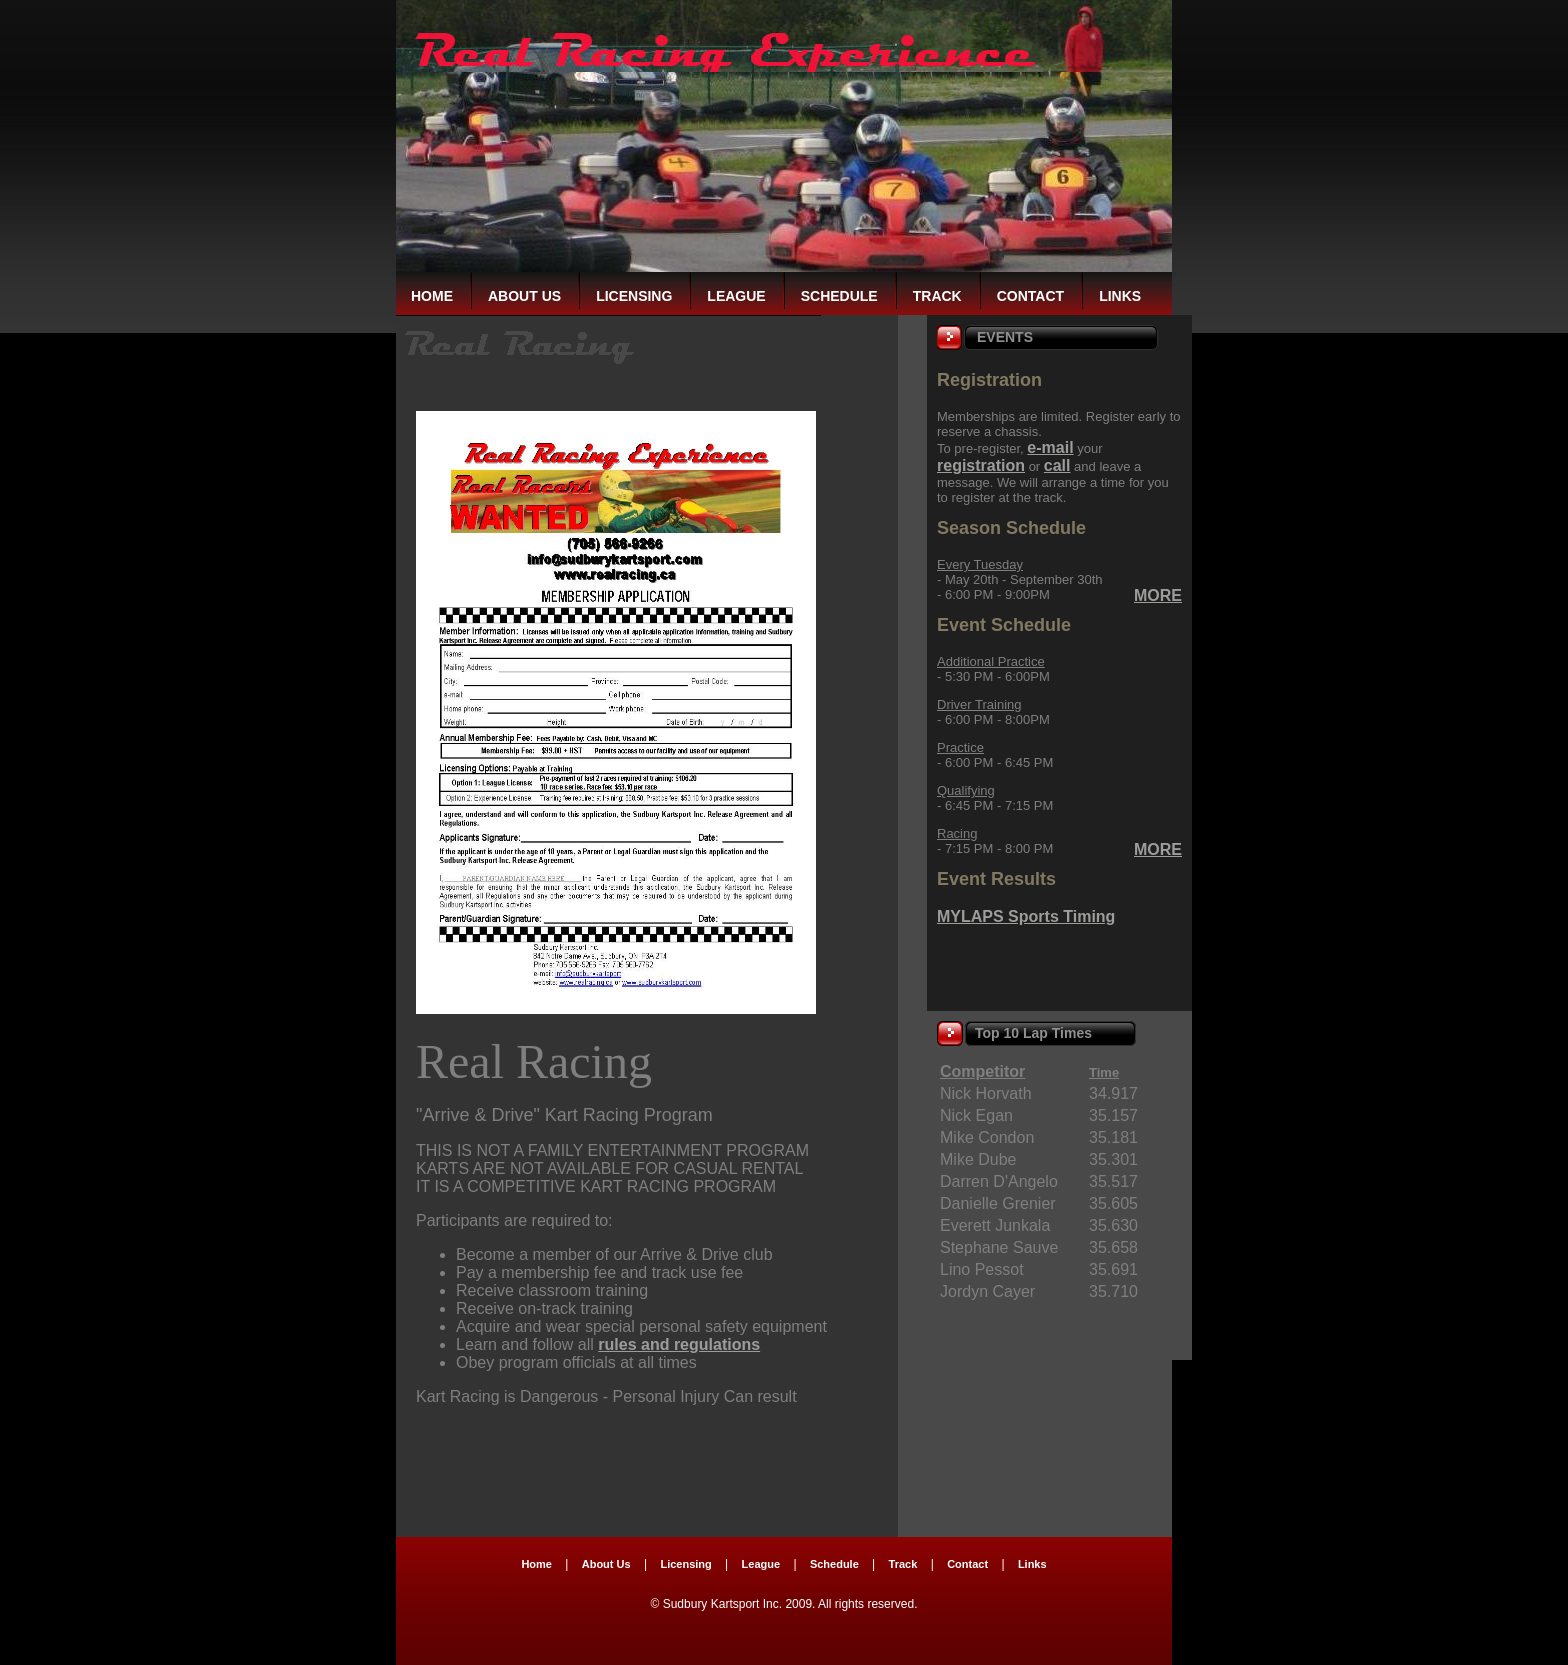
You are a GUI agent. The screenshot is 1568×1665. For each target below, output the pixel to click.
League (736, 296)
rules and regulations (679, 1344)
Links (1120, 296)
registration (981, 465)
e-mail (1050, 447)
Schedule (839, 296)
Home (432, 296)
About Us (524, 296)
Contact (1030, 296)
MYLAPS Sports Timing (1026, 916)
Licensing (634, 296)
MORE (1158, 595)
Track (937, 296)
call (1057, 465)
